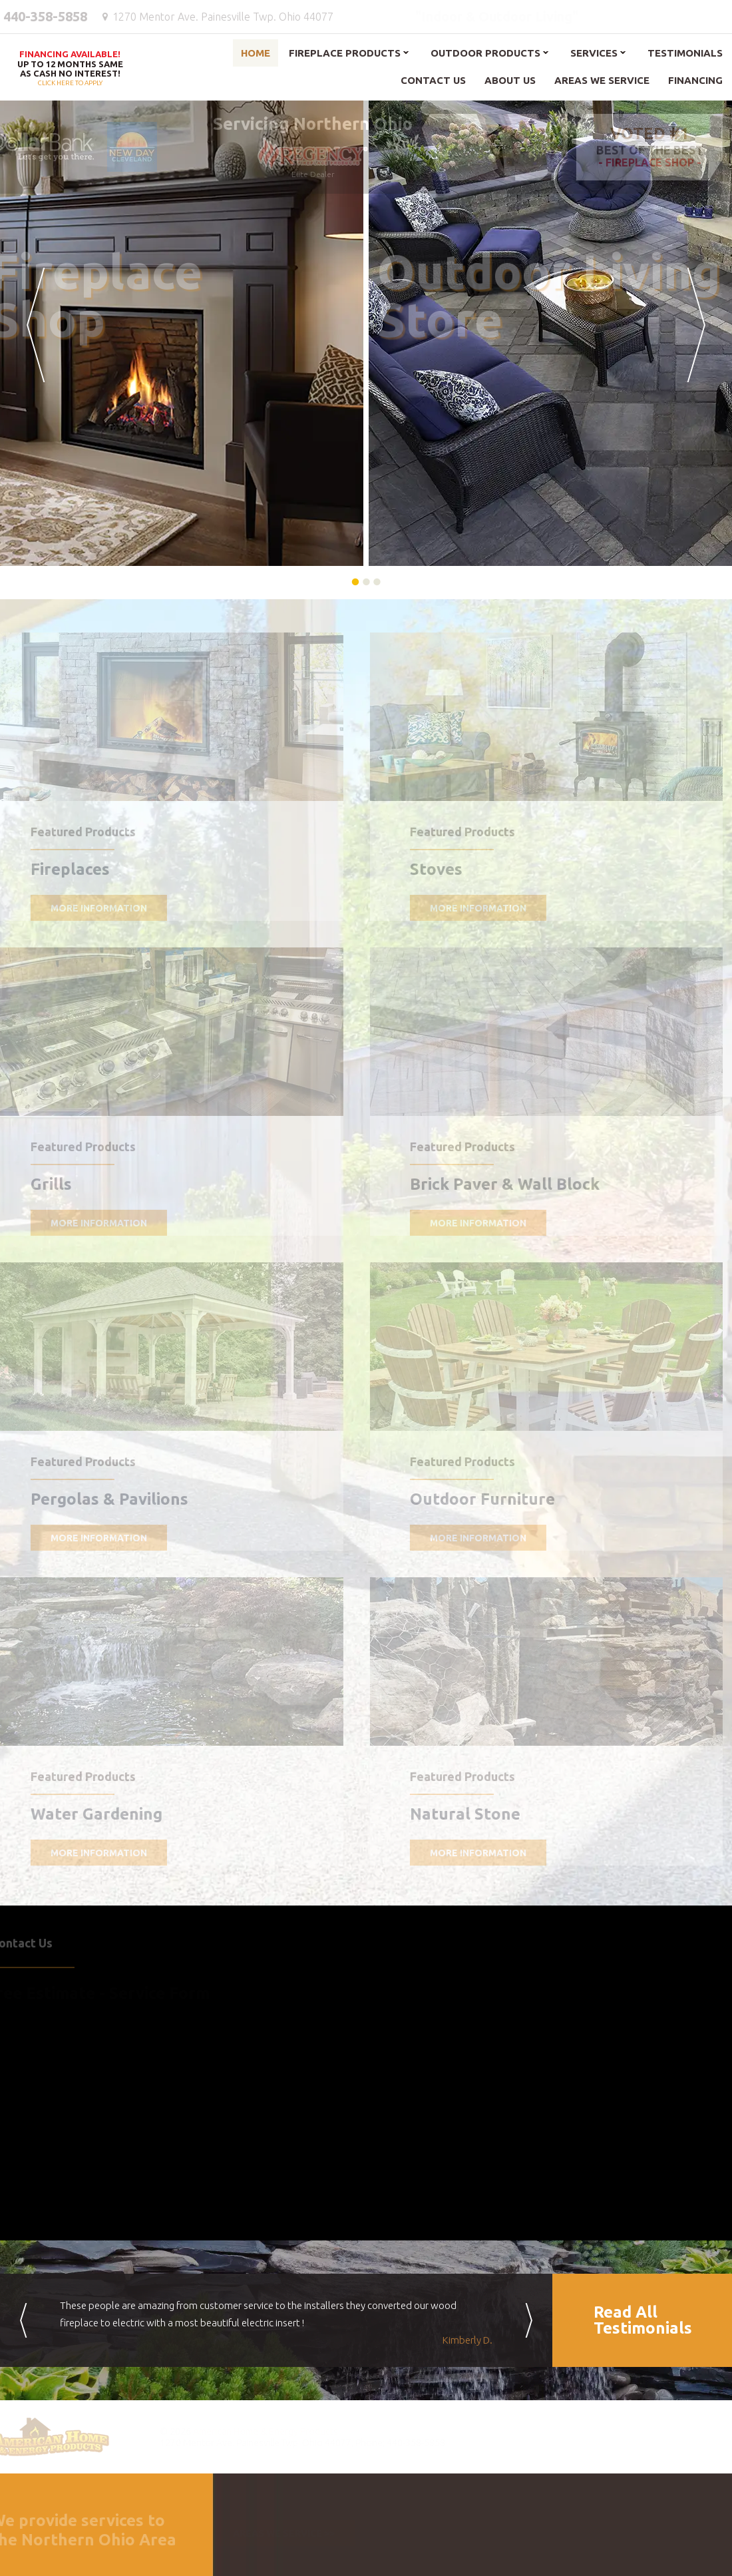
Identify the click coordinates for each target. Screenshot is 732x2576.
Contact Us (433, 80)
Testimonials (685, 53)
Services (594, 53)
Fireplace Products (345, 53)
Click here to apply (70, 69)
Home (255, 53)
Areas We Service (601, 80)
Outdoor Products (485, 53)
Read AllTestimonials (643, 2320)
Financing (695, 80)
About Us (510, 80)
